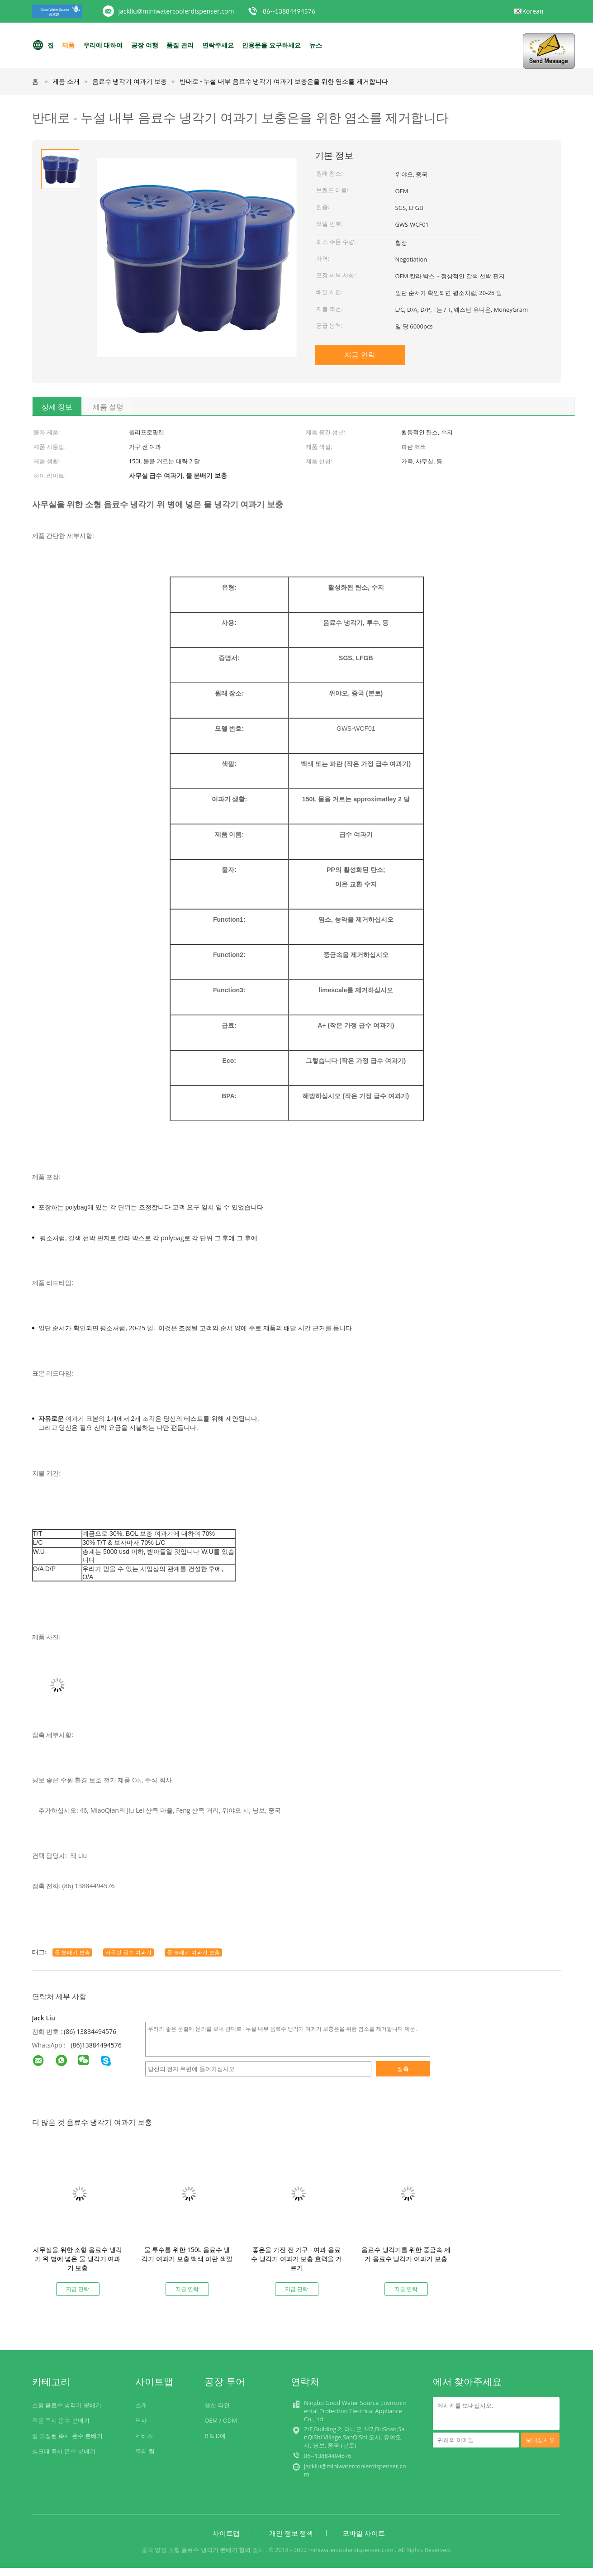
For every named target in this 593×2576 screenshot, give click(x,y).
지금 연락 (359, 355)
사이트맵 (226, 2533)
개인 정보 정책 (291, 2533)
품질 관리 (180, 45)
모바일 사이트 (363, 2533)
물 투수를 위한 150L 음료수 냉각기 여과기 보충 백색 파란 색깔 (187, 2254)
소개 (141, 2405)
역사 (141, 2420)
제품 (68, 45)
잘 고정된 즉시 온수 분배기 (67, 2436)
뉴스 (315, 45)
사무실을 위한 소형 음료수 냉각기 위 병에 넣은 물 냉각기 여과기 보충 (77, 2258)
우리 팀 (144, 2451)
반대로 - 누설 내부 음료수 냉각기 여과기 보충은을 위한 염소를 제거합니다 (284, 81)
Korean (533, 11)
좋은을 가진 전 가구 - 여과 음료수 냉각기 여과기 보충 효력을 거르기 (296, 2258)
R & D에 (215, 2436)
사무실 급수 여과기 (128, 1952)
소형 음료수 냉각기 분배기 (66, 2405)
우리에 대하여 (103, 45)
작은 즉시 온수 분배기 (61, 2420)
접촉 (403, 2069)
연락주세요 (218, 45)
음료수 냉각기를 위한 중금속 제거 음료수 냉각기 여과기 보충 (406, 2254)
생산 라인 (216, 2405)
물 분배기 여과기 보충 (193, 1952)
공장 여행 (144, 45)
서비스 (144, 2436)
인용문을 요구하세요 (271, 45)
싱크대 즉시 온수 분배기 (63, 2451)
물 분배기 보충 (72, 1952)
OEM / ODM (220, 2420)
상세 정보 (57, 407)
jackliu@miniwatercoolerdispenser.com (176, 11)
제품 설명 (108, 407)
